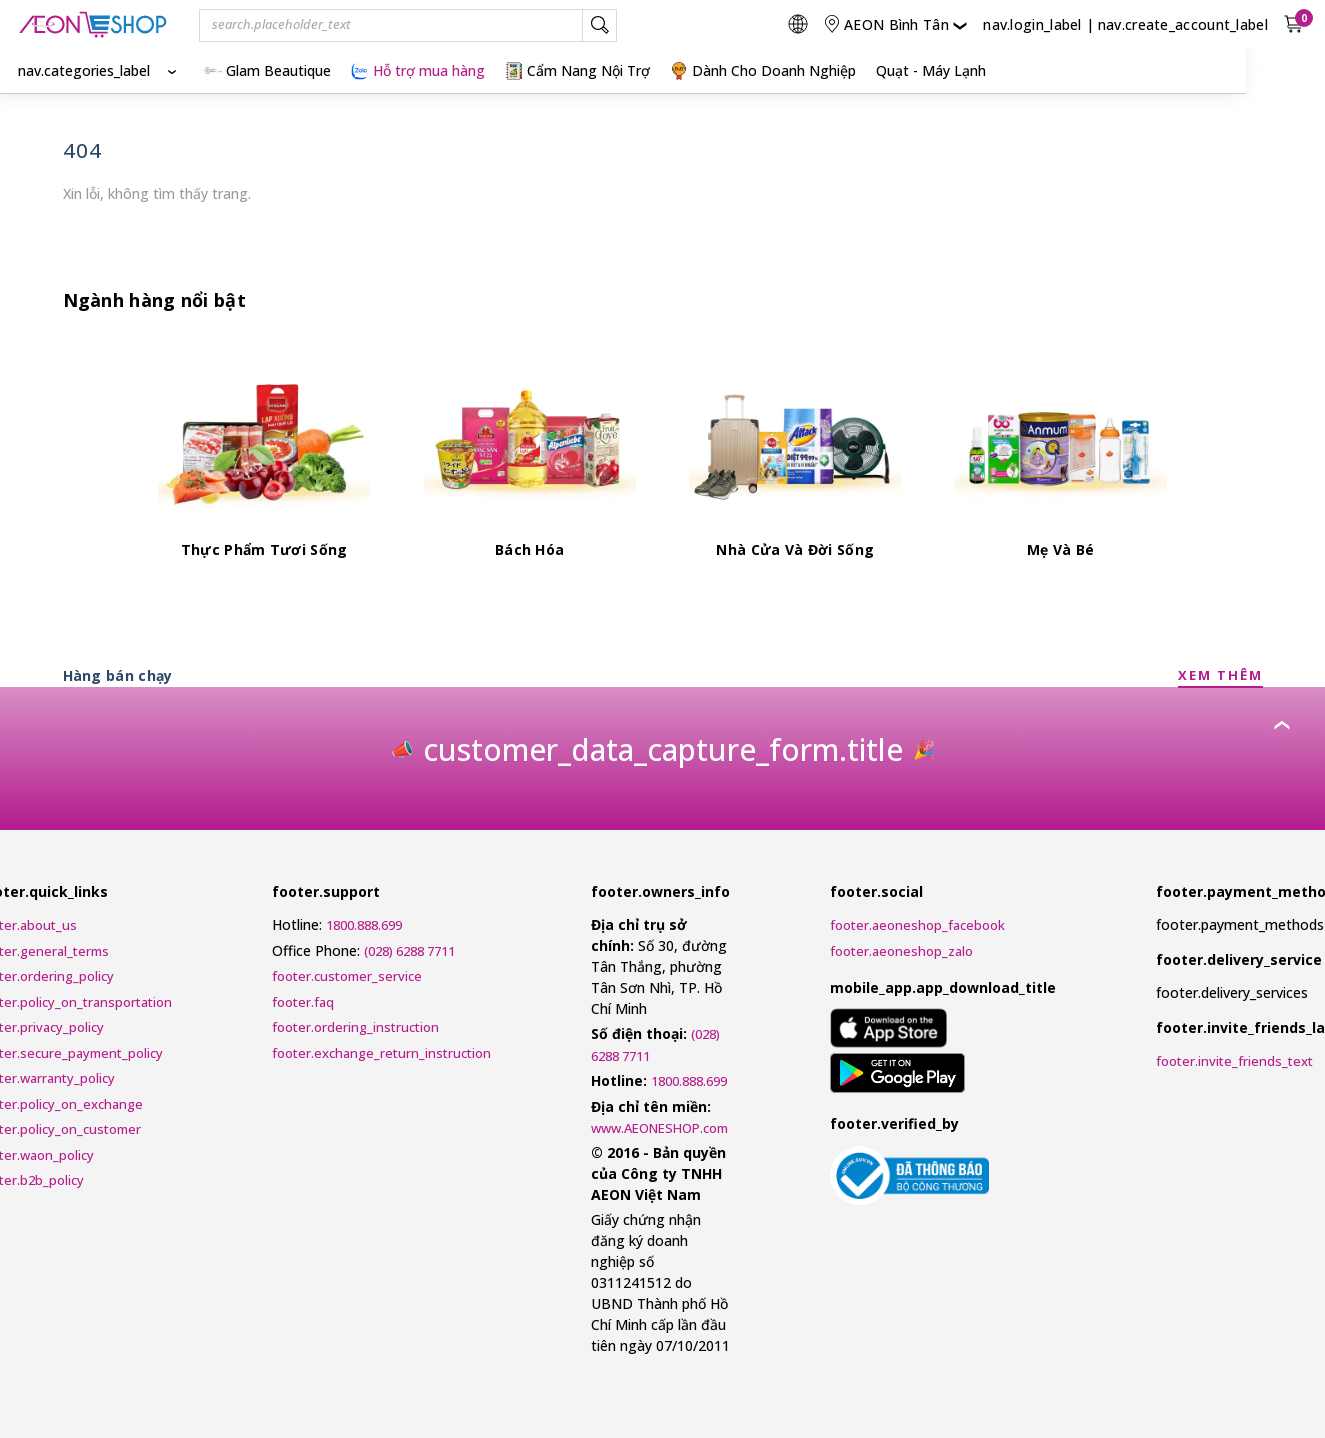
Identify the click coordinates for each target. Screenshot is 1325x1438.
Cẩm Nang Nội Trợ (577, 70)
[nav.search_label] (599, 26)
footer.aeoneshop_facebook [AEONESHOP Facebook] (917, 925)
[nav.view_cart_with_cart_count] (1295, 24)
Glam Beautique (267, 70)
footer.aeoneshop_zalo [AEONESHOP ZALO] (901, 951)
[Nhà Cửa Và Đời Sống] (795, 462)
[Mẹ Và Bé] (1061, 462)
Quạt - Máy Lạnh (931, 70)
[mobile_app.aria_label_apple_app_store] (888, 1031)
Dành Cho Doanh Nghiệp (763, 70)
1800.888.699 (364, 925)
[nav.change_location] (895, 24)
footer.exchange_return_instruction (381, 1053)
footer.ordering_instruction (355, 1027)
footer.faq (303, 1002)
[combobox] (408, 26)
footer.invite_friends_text (1234, 1061)
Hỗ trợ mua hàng (418, 70)
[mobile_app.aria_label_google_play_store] (897, 1076)
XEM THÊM (1220, 675)
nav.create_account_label (1183, 24)
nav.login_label (1032, 24)
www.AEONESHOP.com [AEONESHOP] (659, 1128)
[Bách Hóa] (530, 462)
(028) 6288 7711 (409, 951)
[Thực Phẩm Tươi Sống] (264, 462)
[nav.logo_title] (93, 24)
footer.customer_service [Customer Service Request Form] (347, 976)
